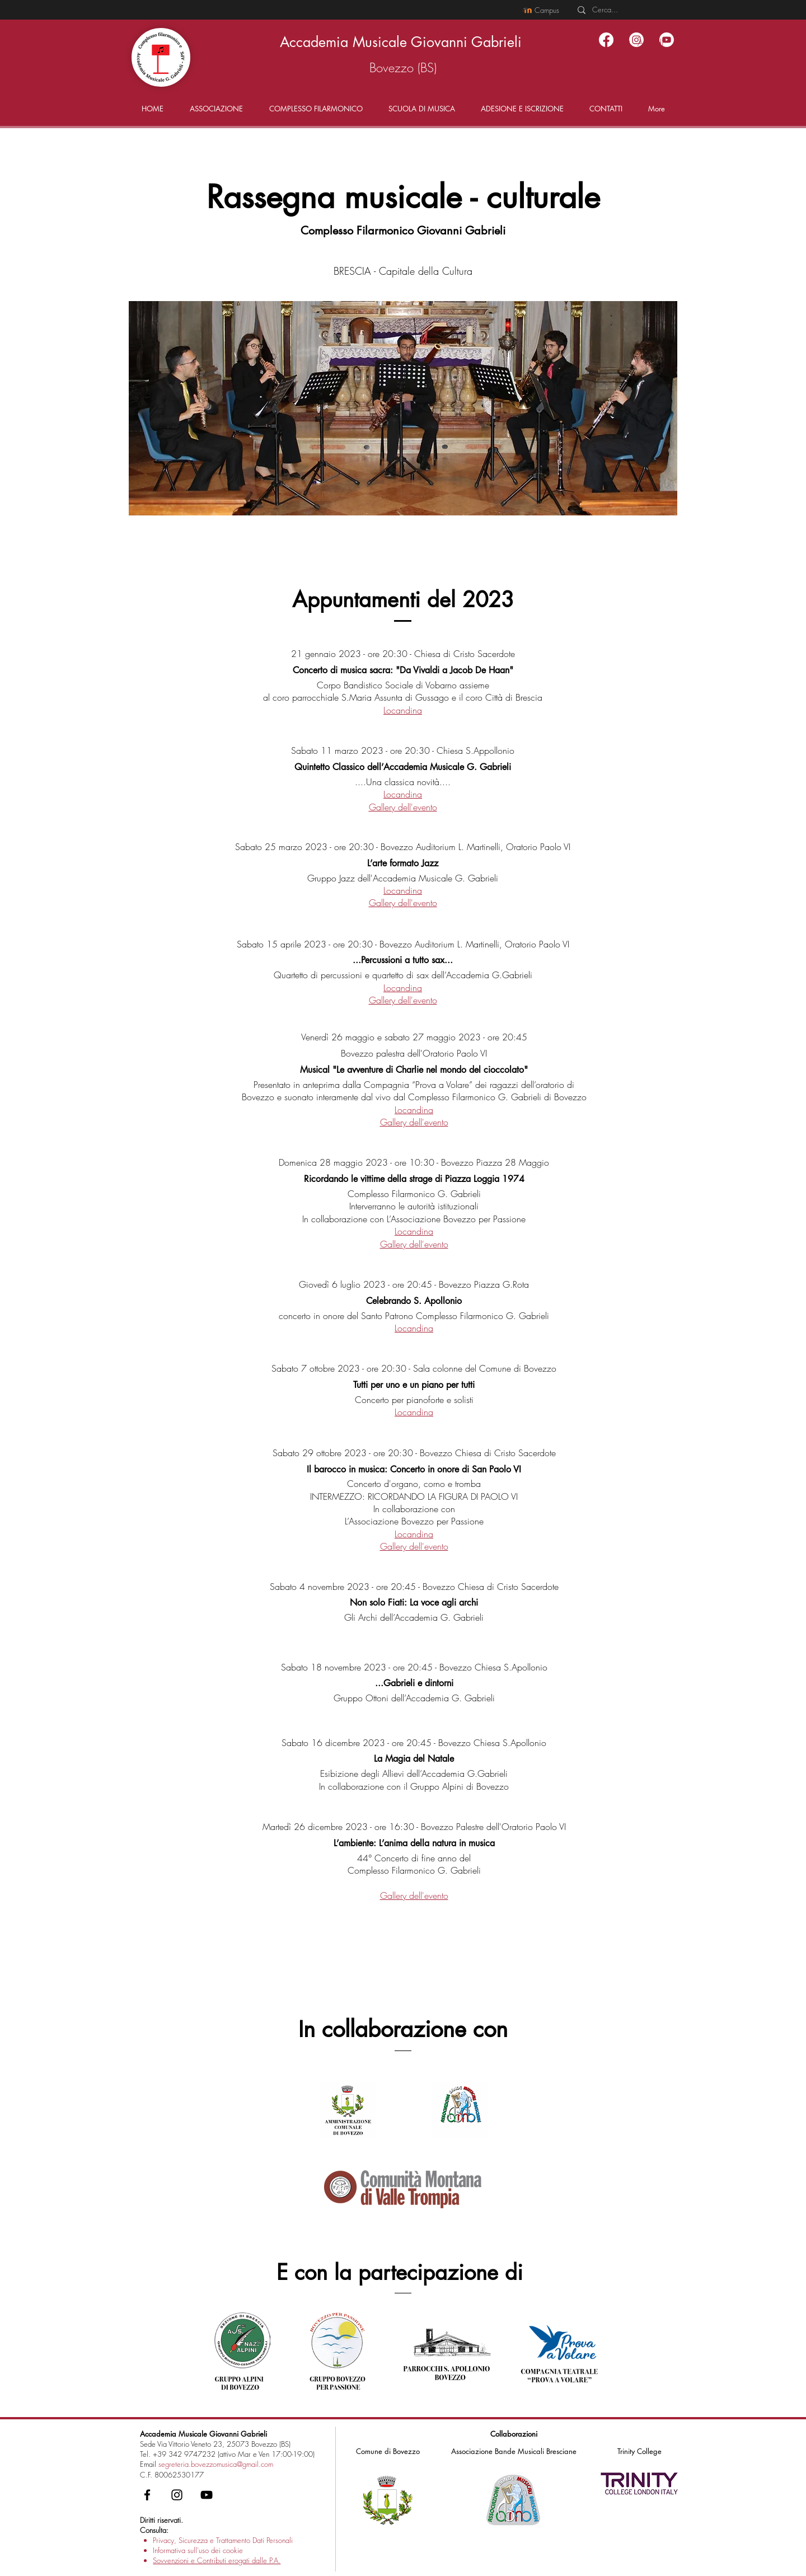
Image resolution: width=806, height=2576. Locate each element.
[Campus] (541, 10)
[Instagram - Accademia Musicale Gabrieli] (177, 2495)
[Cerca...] (622, 10)
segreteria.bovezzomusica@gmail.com (215, 2464)
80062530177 (179, 2475)
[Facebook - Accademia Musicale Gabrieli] (147, 2495)
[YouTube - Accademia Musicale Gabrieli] (206, 2495)
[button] (216, 109)
